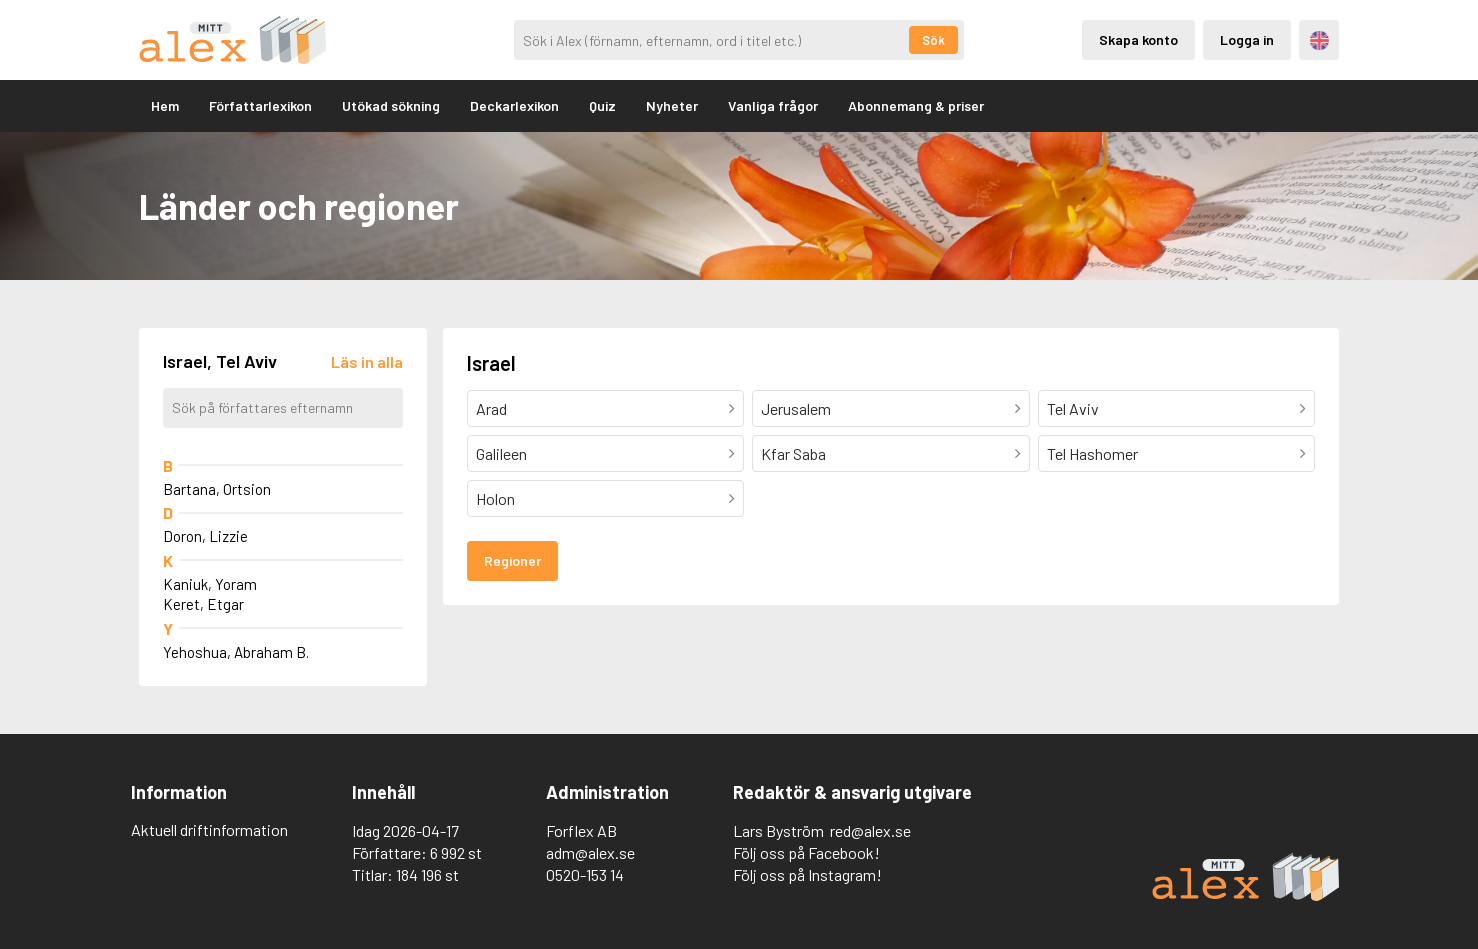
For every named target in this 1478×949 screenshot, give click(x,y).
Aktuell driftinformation (209, 829)
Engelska (1319, 40)
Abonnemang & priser (916, 105)
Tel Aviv (1073, 408)
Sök (933, 40)
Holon (495, 498)
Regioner (512, 560)
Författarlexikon (260, 105)
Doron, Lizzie (205, 536)
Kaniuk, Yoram (210, 584)
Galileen (501, 453)
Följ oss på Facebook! (806, 852)
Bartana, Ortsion (217, 489)
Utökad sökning (391, 105)
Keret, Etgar (203, 604)
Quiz (602, 105)
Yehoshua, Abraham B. (236, 652)
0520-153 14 (585, 874)
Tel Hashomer (1092, 453)
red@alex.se (870, 830)
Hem (165, 105)
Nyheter (672, 105)
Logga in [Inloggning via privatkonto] (1247, 39)
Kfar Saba (793, 453)
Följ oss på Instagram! (807, 874)
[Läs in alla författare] (367, 361)
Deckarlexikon (514, 105)
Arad (491, 408)
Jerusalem (796, 408)
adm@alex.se (590, 852)
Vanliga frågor (773, 105)
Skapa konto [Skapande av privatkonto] (1138, 39)
